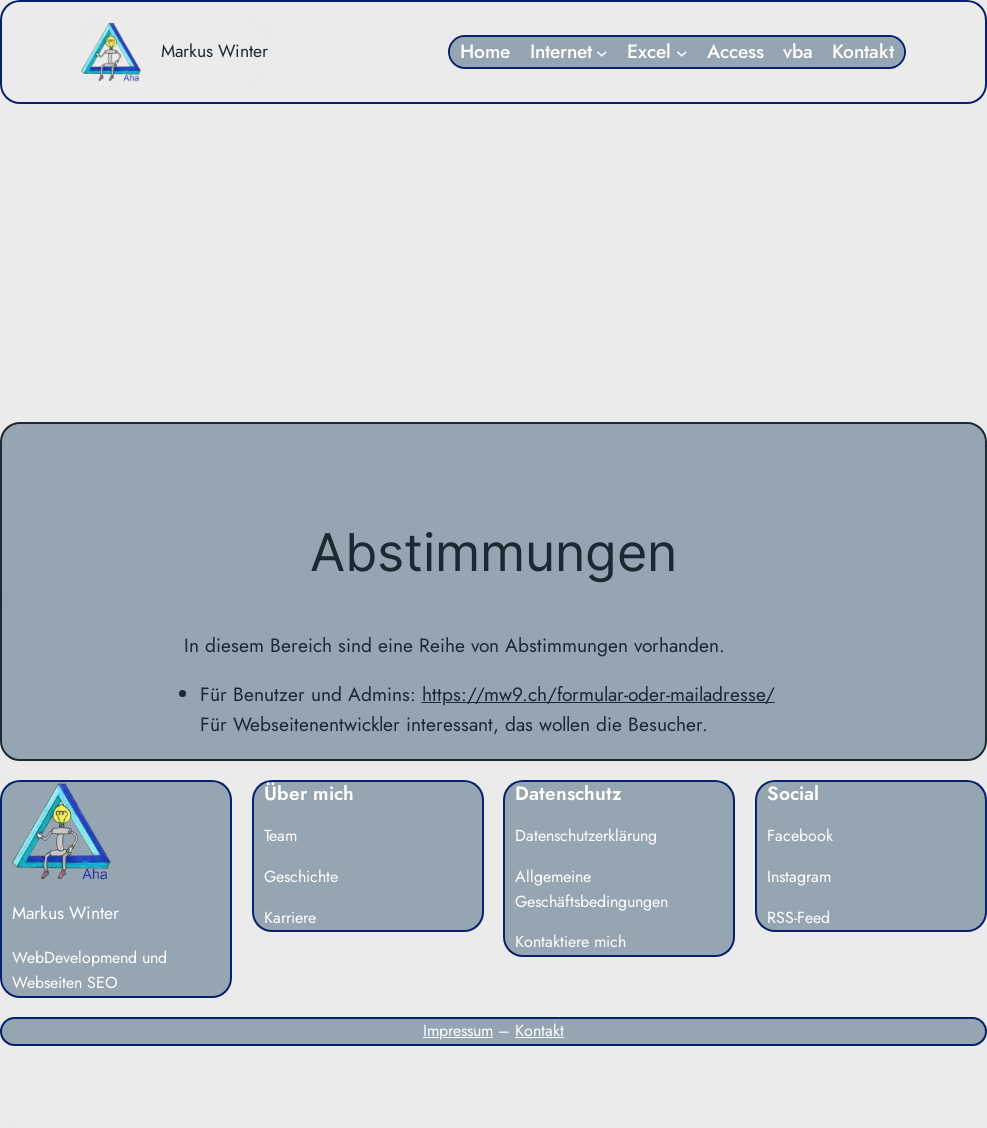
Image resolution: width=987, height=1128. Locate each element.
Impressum (458, 1030)
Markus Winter (214, 51)
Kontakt (539, 1030)
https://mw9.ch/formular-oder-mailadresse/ (598, 694)
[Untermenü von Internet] (602, 52)
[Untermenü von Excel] (682, 52)
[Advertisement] (493, 263)
